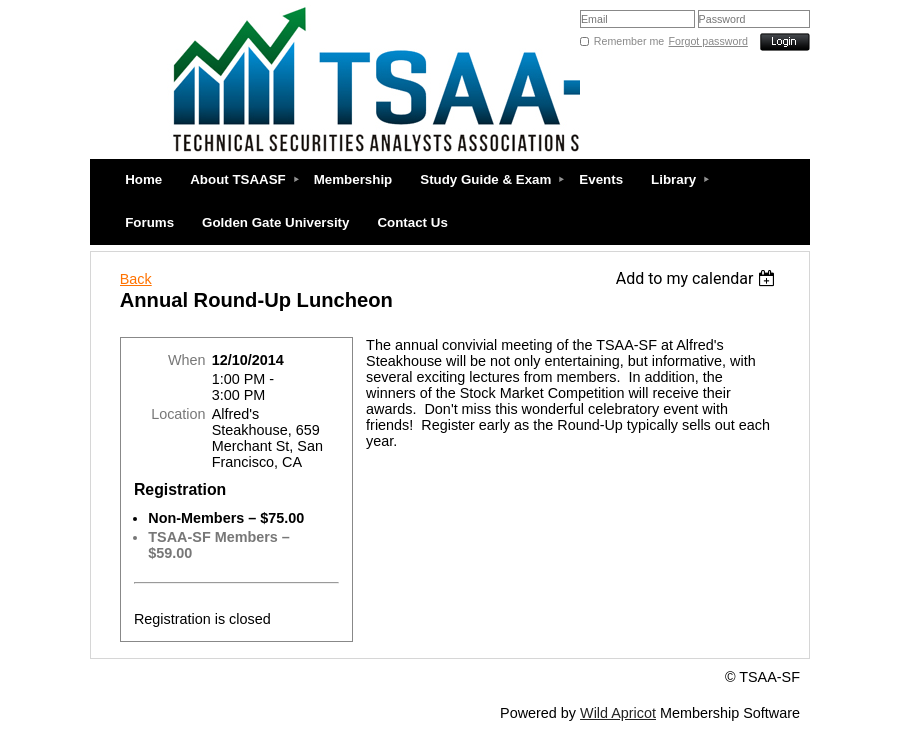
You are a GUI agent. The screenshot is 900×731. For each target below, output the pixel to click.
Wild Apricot (618, 713)
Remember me (629, 41)
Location (178, 414)
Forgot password (708, 41)
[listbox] (698, 278)
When (187, 360)
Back (136, 279)
